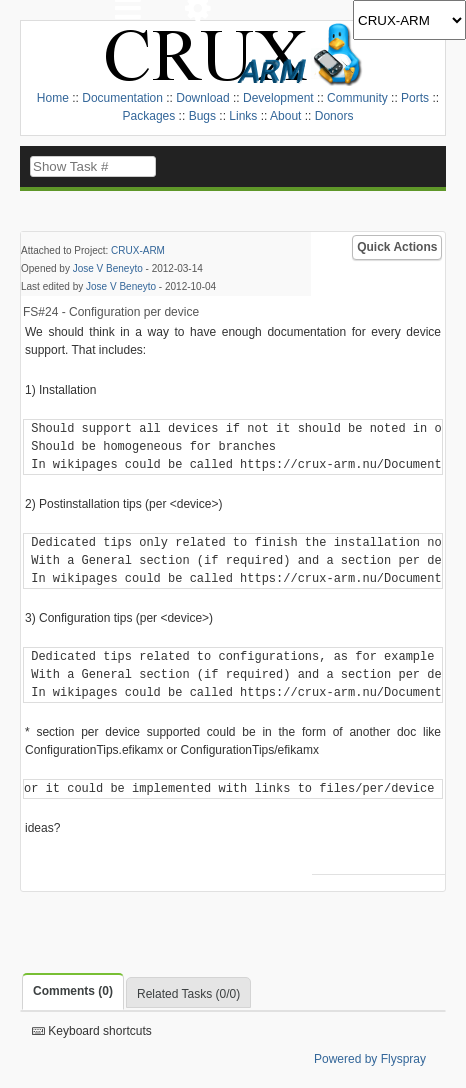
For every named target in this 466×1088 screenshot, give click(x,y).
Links (243, 116)
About (285, 116)
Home (53, 98)
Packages (149, 116)
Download (202, 98)
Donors (334, 116)
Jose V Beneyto (108, 268)
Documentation (122, 98)
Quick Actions (397, 247)
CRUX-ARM (138, 250)
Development (278, 98)
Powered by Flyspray (370, 1059)
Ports (415, 98)
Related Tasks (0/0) (188, 994)
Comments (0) (73, 991)
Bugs (202, 116)
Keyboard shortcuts (92, 1031)
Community (357, 98)
